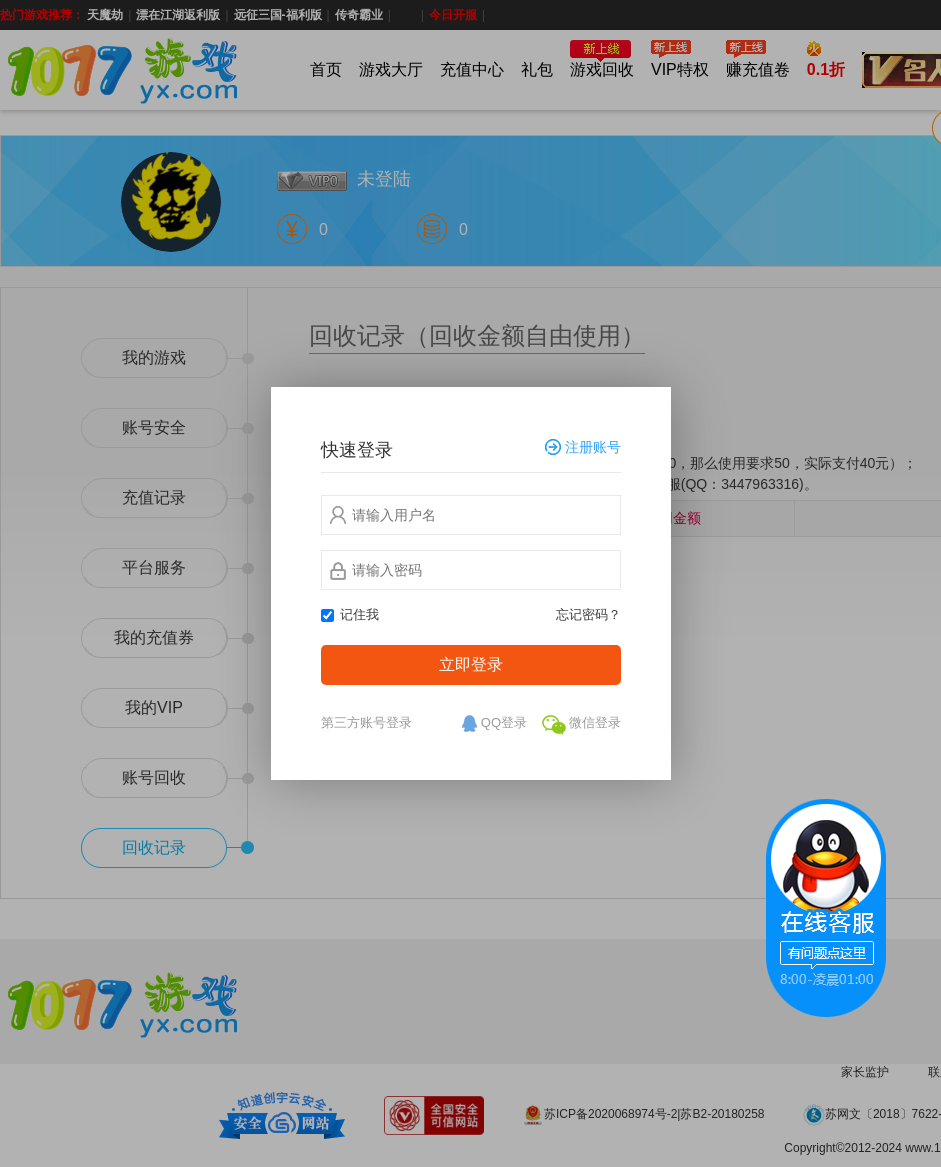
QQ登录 (493, 724)
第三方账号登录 (366, 722)
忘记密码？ (588, 614)
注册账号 (583, 448)
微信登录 (581, 725)
